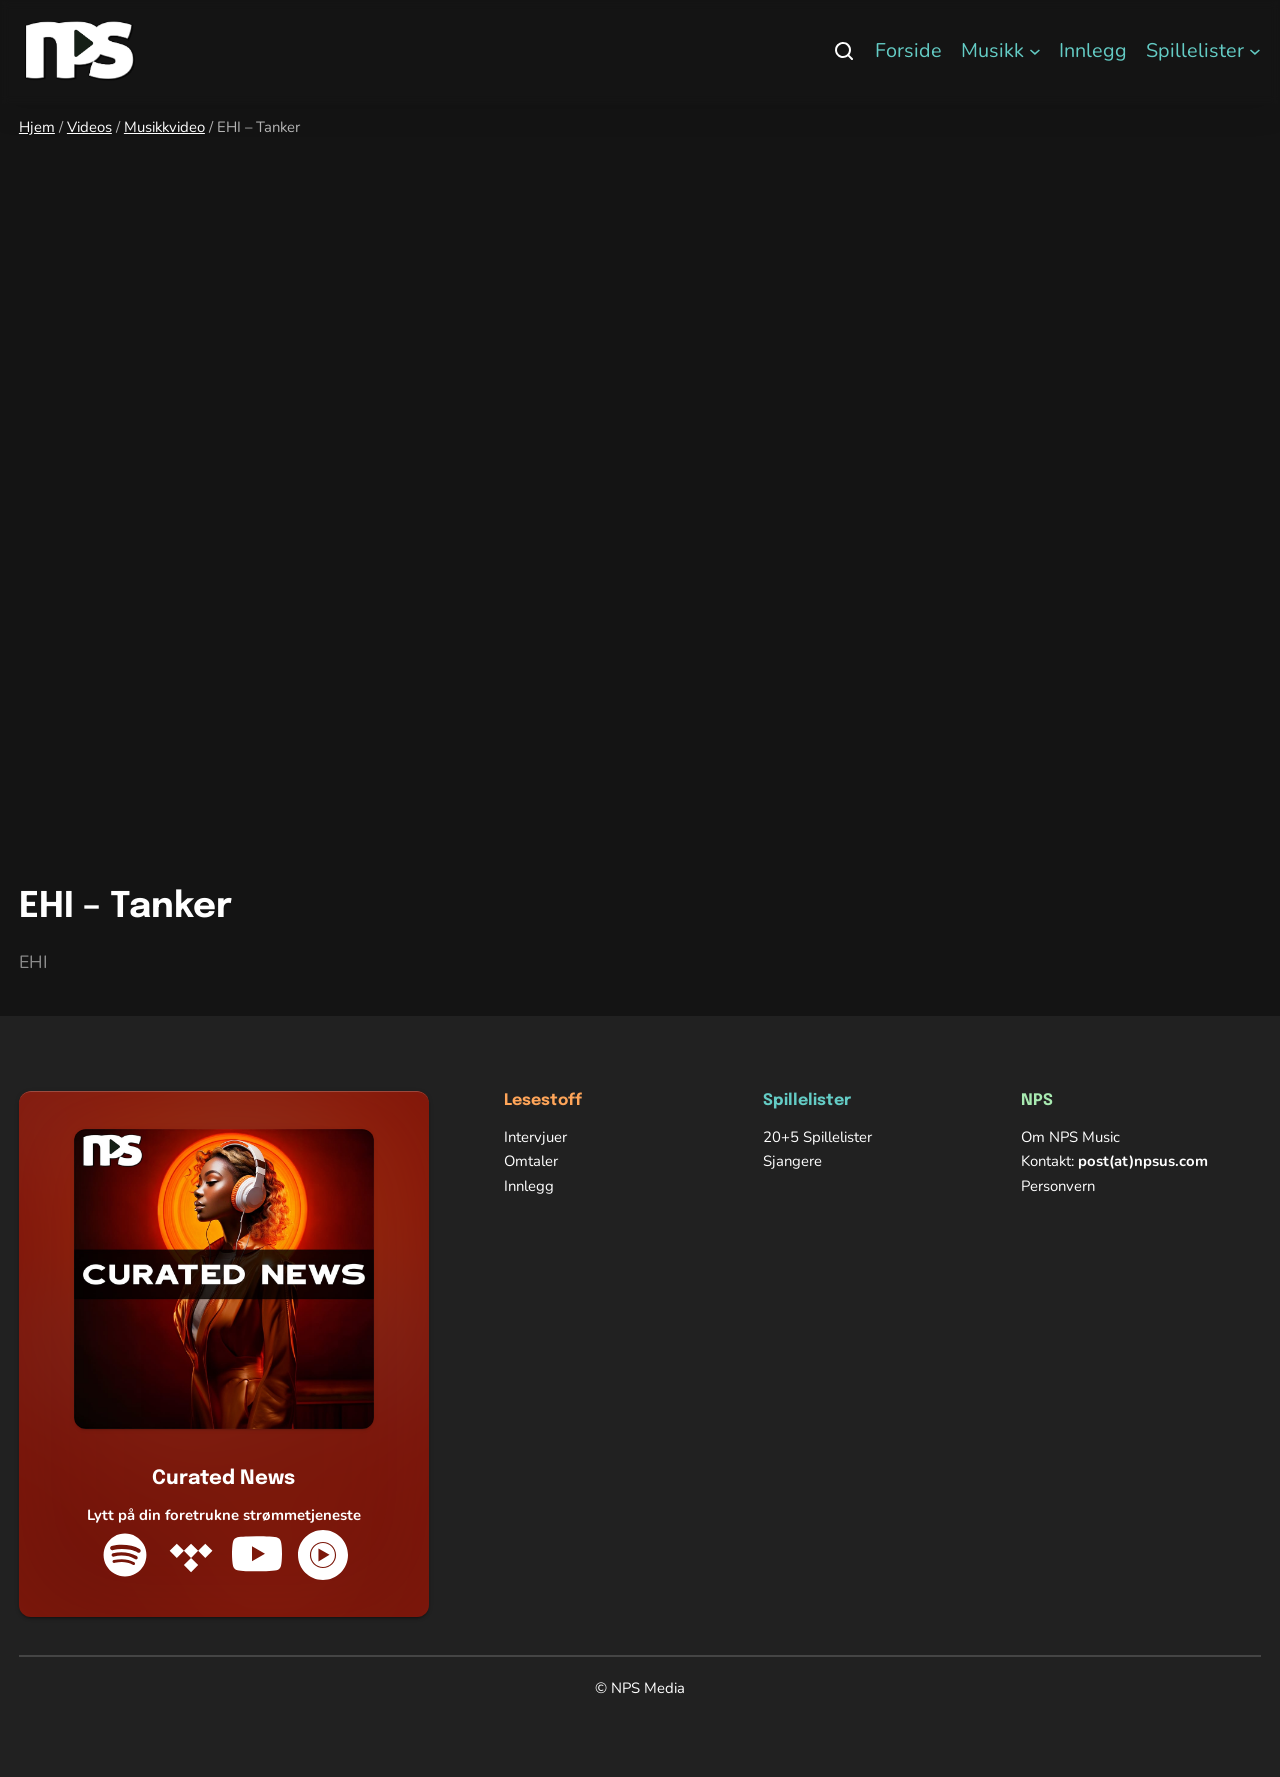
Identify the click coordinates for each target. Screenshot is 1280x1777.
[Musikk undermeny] (1035, 51)
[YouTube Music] (323, 1555)
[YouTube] (257, 1555)
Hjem (37, 127)
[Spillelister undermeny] (1255, 51)
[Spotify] (125, 1555)
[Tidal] (191, 1555)
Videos (89, 127)
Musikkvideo (164, 127)
